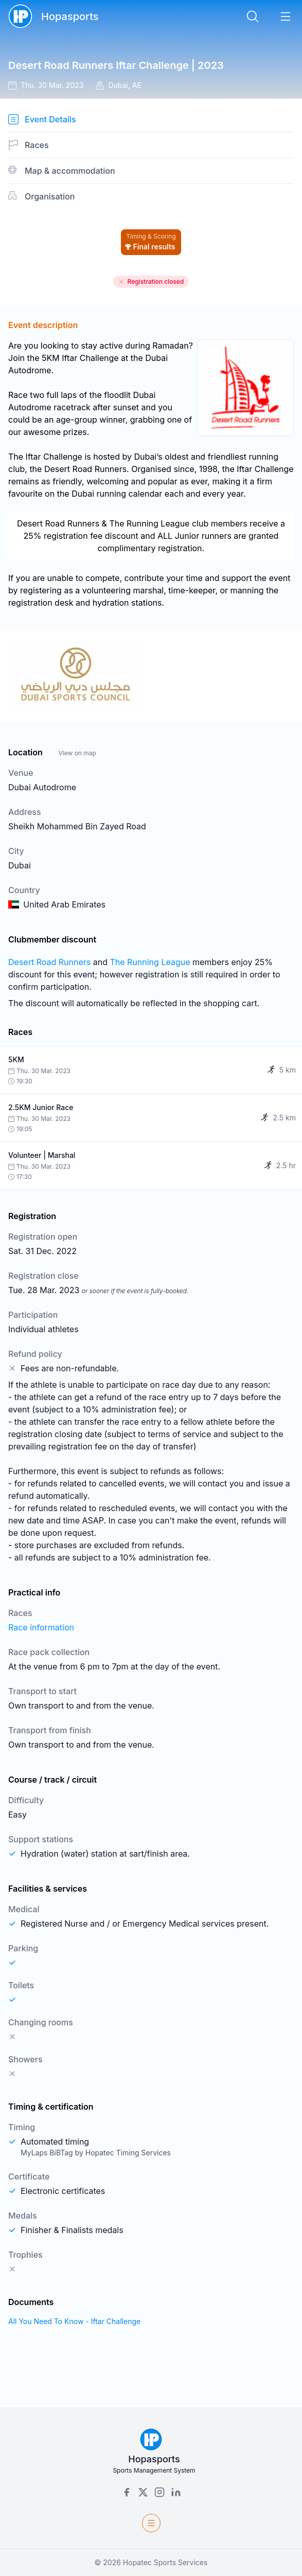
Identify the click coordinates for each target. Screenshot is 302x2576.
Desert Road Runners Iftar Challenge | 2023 (116, 65)
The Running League (150, 962)
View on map (77, 753)
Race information (41, 1627)
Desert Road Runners (49, 962)
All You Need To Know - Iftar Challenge (74, 2321)
